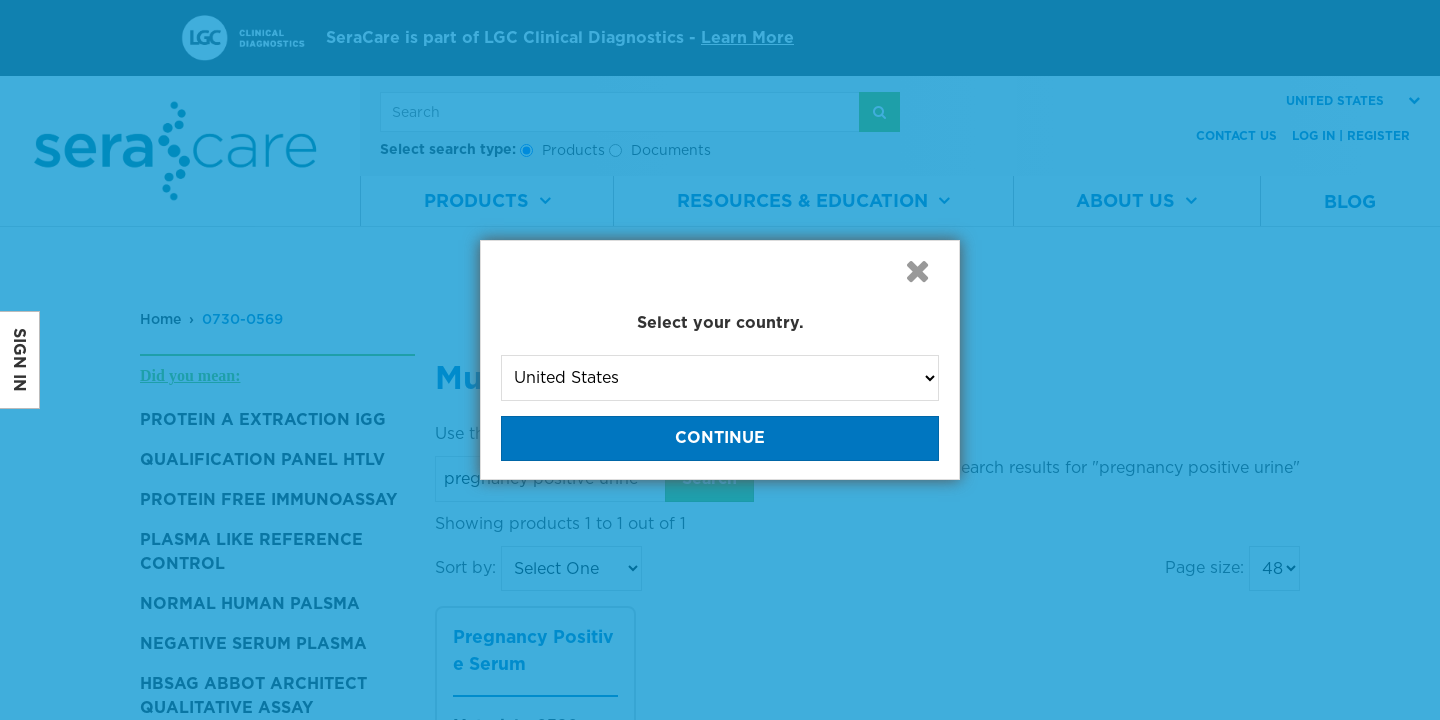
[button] (917, 271)
